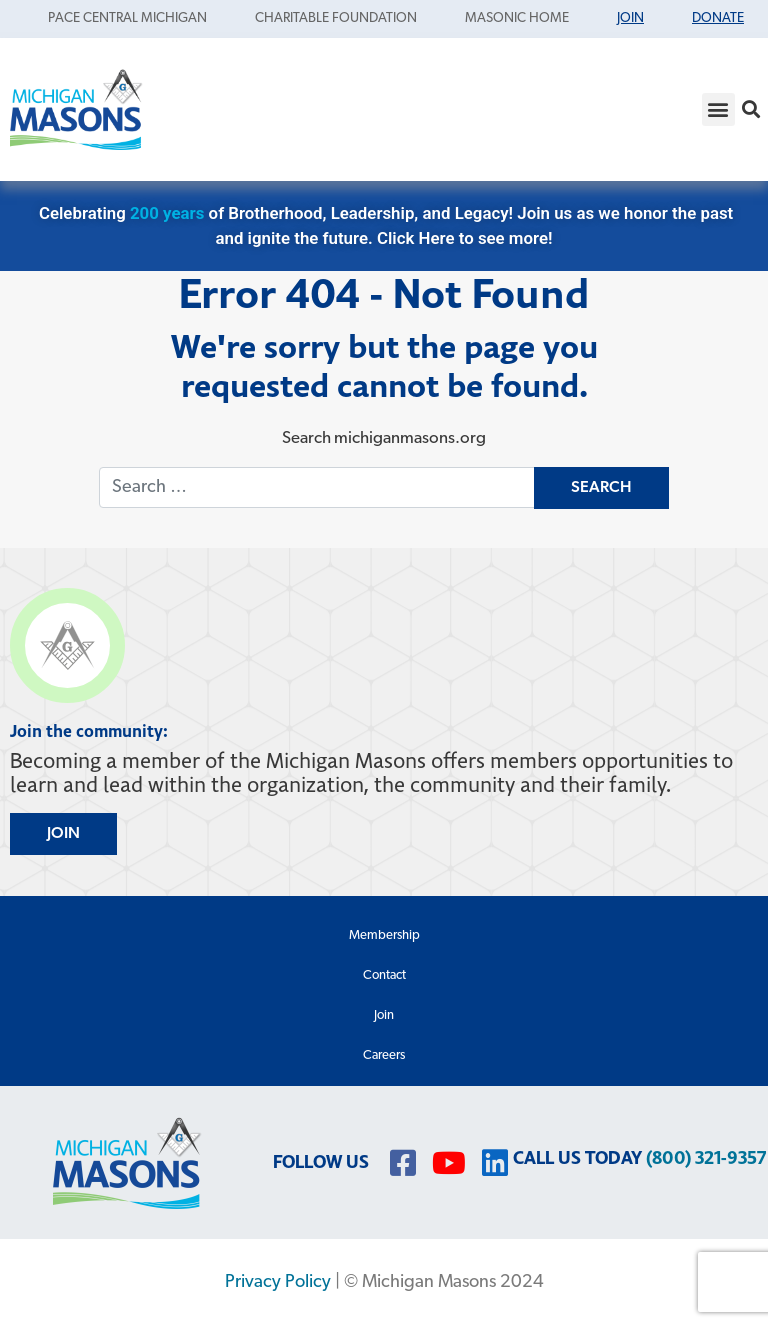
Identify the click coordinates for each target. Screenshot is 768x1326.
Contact (384, 975)
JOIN (63, 834)
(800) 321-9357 (706, 1158)
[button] (718, 109)
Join (384, 1015)
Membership (384, 935)
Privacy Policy (278, 1282)
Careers (384, 1055)
